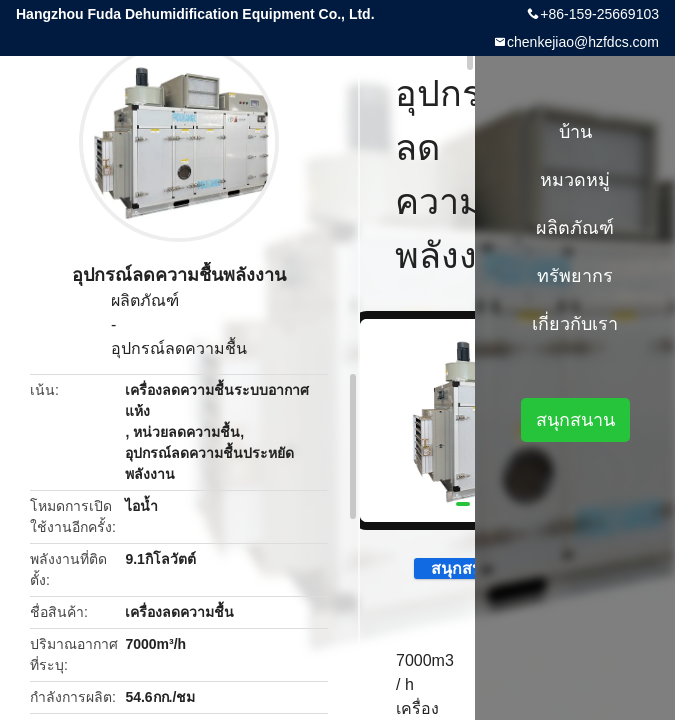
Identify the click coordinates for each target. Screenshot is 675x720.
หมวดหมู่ (575, 180)
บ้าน (575, 132)
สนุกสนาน (454, 568)
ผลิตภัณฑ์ (145, 300)
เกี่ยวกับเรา (575, 324)
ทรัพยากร (575, 276)
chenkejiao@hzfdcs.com (583, 42)
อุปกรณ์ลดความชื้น (179, 348)
